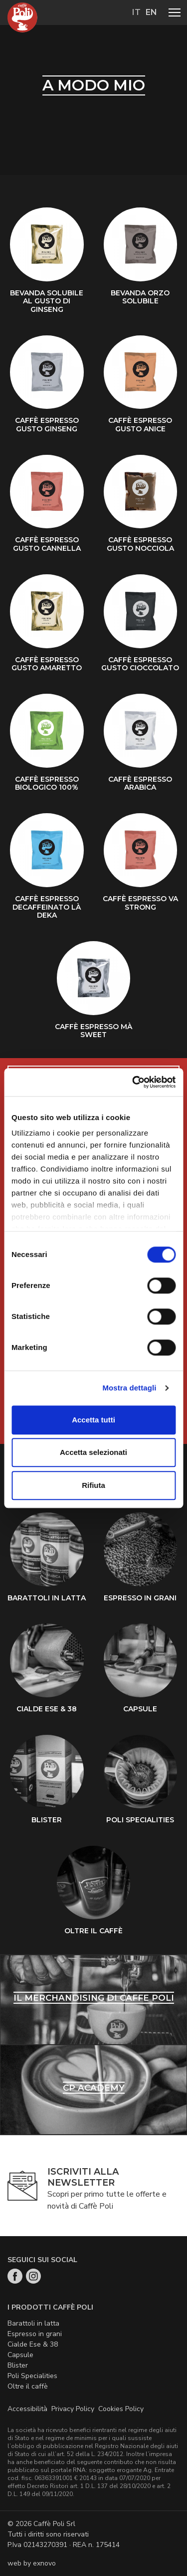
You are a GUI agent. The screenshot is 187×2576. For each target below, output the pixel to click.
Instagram (33, 2276)
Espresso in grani (34, 2334)
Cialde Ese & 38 (32, 2344)
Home (22, 17)
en (151, 12)
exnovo (44, 2563)
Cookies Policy (121, 2409)
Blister (17, 2365)
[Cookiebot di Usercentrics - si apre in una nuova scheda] (133, 1082)
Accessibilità (27, 2409)
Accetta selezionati (93, 1452)
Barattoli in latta (33, 2323)
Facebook (14, 2276)
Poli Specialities (32, 2376)
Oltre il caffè (27, 2386)
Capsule (20, 2355)
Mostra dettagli (129, 1387)
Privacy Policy (72, 2409)
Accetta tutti (93, 1419)
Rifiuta (93, 1485)
